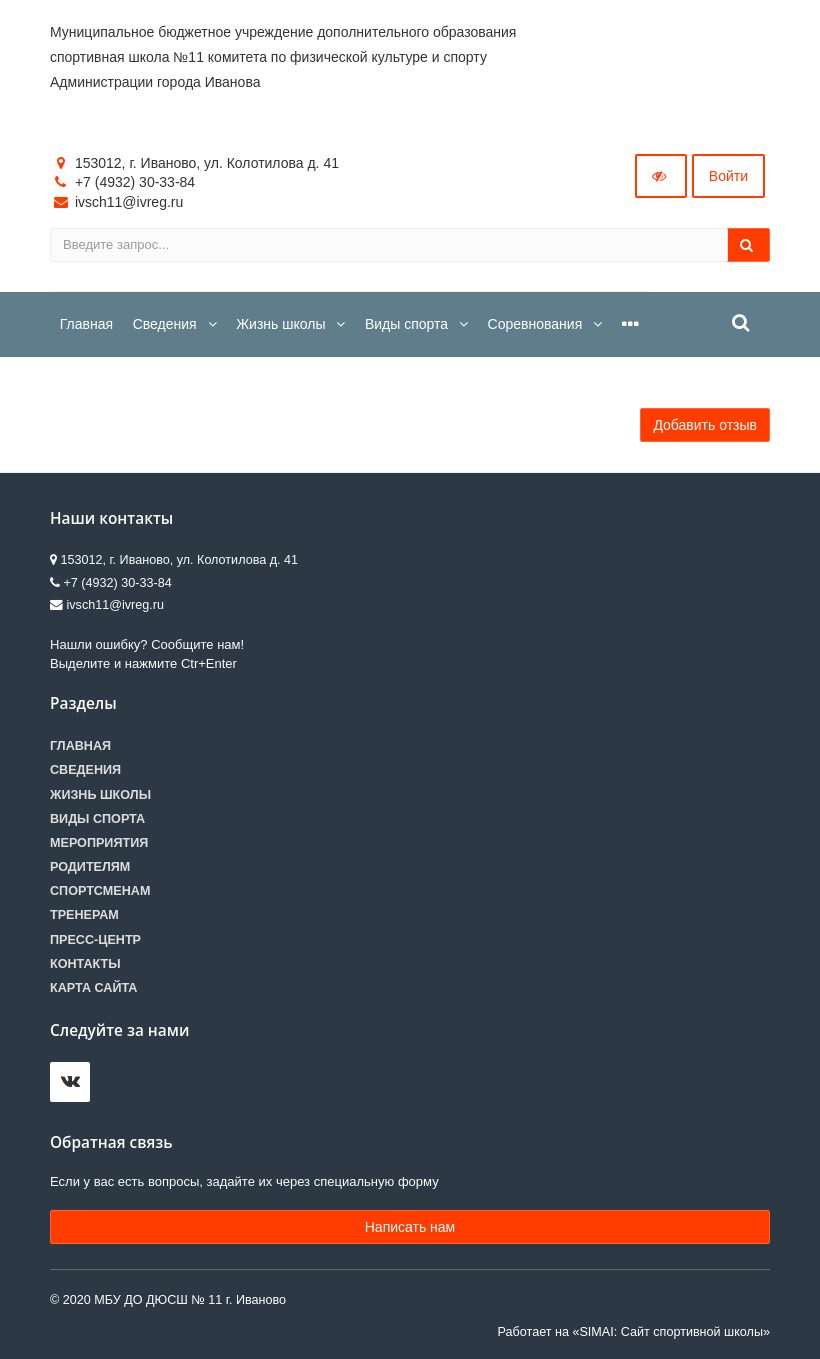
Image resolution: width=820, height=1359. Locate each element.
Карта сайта (93, 988)
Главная (80, 746)
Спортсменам (100, 891)
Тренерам (84, 915)
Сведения (85, 770)
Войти (728, 176)
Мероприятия (99, 843)
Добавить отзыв (705, 425)
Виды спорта (97, 819)
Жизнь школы (100, 795)
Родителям (90, 867)
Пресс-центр (95, 940)
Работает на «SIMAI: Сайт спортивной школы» (634, 1332)
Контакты (85, 964)
